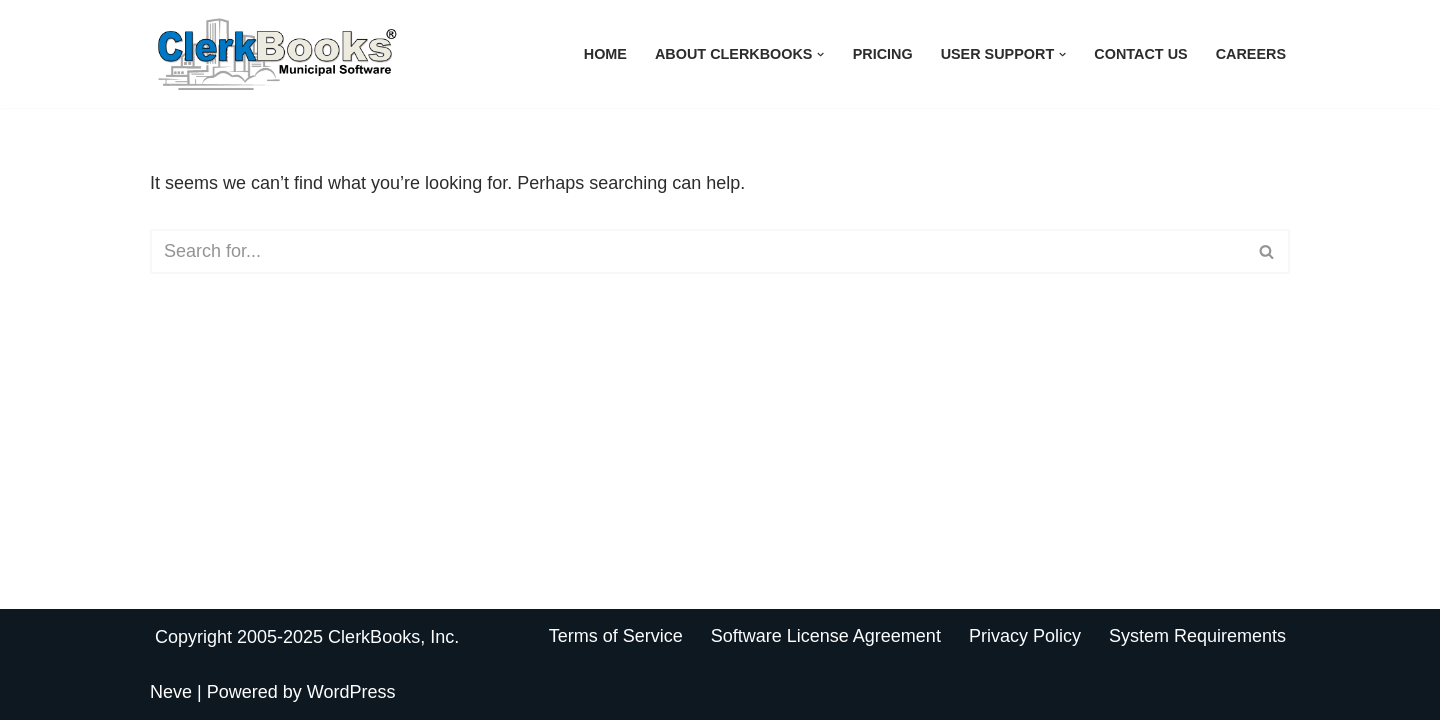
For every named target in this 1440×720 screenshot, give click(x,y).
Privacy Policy (1025, 636)
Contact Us (1140, 54)
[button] (820, 54)
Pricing (883, 54)
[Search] (697, 251)
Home (605, 54)
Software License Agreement (826, 636)
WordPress (351, 692)
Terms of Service (616, 636)
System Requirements (1197, 636)
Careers (1251, 54)
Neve (171, 692)
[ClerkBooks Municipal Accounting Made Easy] (280, 54)
